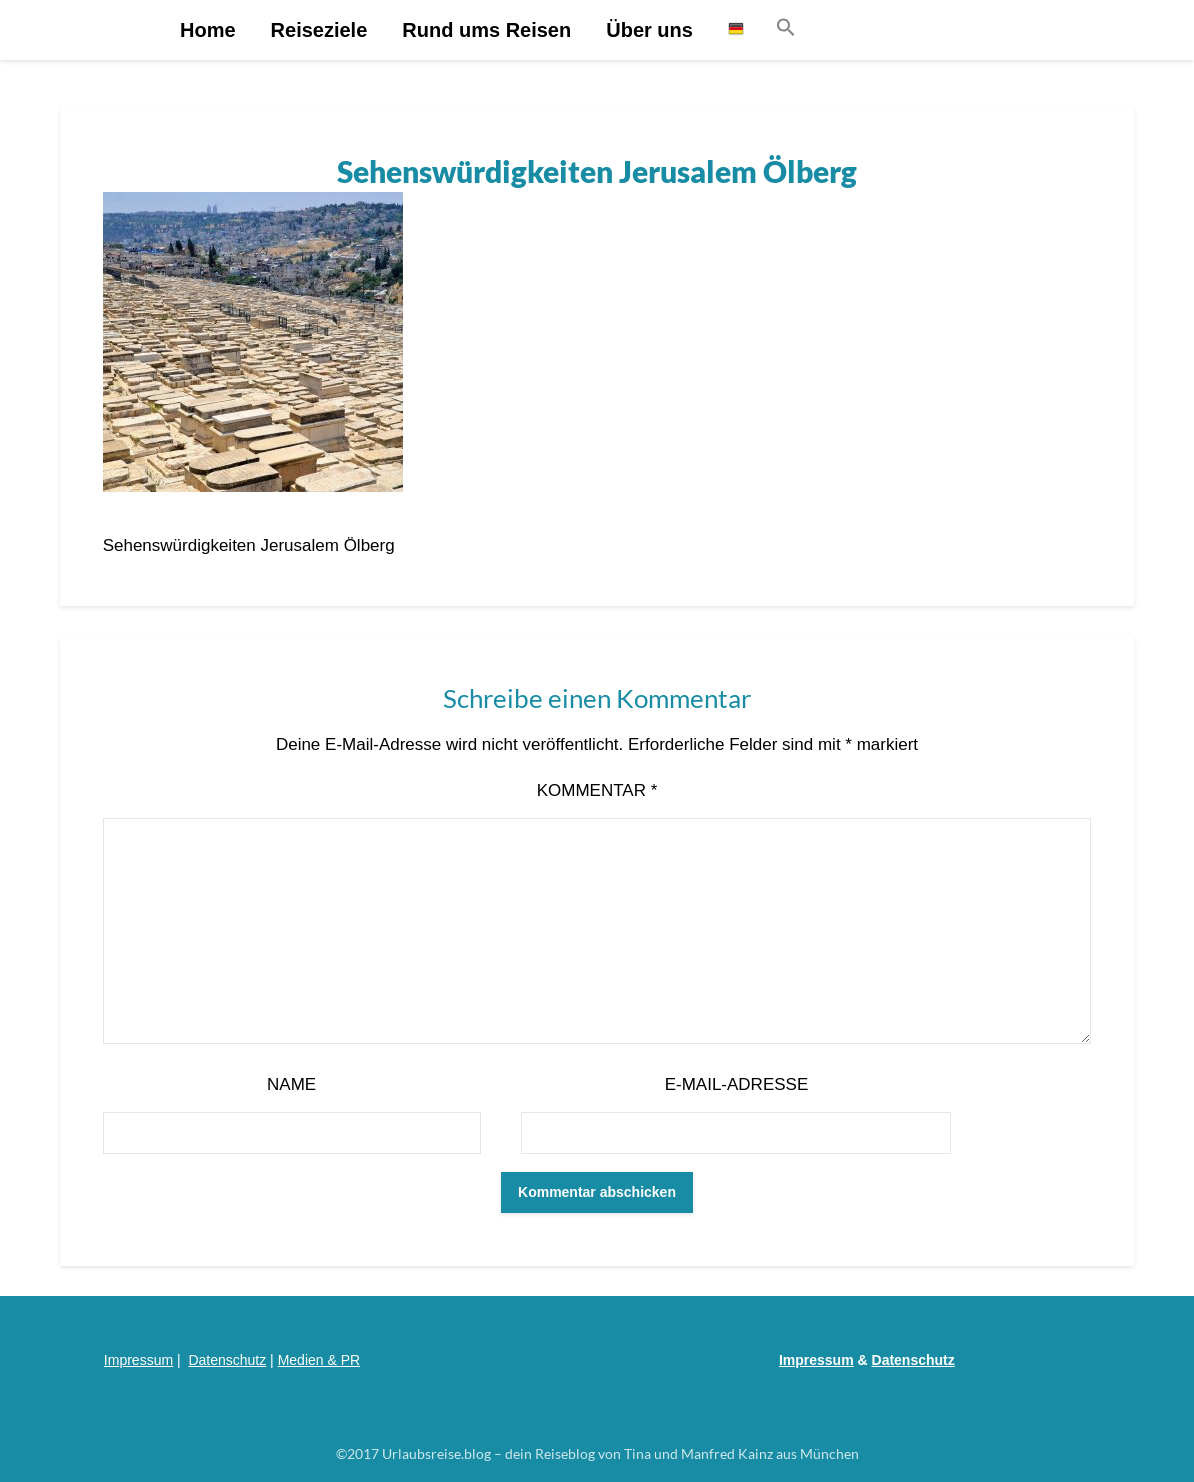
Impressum (138, 1360)
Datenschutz (227, 1360)
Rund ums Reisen (486, 30)
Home (208, 30)
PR (350, 1360)
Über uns (649, 30)
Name (291, 1084)
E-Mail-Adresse (737, 1084)
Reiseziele (319, 30)
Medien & (309, 1360)
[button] (786, 28)
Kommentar (597, 790)
